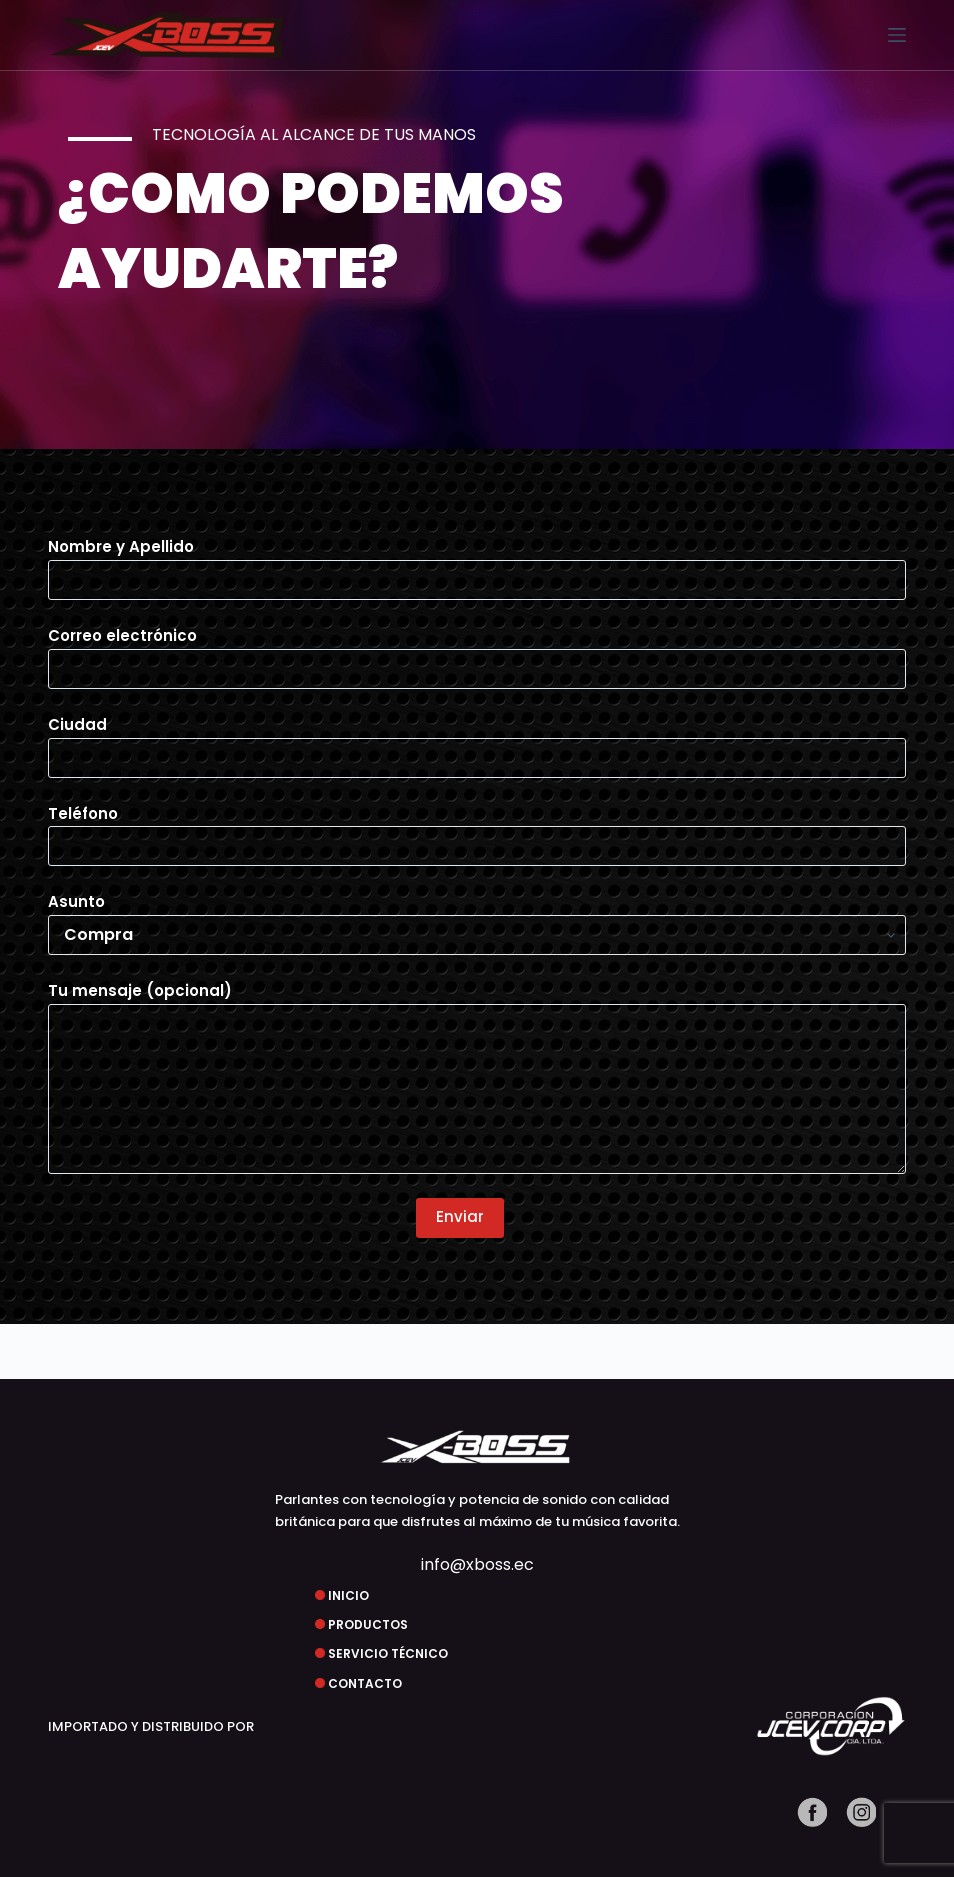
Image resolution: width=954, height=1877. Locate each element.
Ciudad (477, 741)
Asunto (477, 918)
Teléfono (477, 830)
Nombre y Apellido (477, 563)
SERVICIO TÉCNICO (388, 1653)
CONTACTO (365, 1683)
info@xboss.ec (477, 1564)
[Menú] (897, 35)
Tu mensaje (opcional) (477, 1077)
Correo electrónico (477, 652)
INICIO (348, 1595)
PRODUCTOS (368, 1624)
